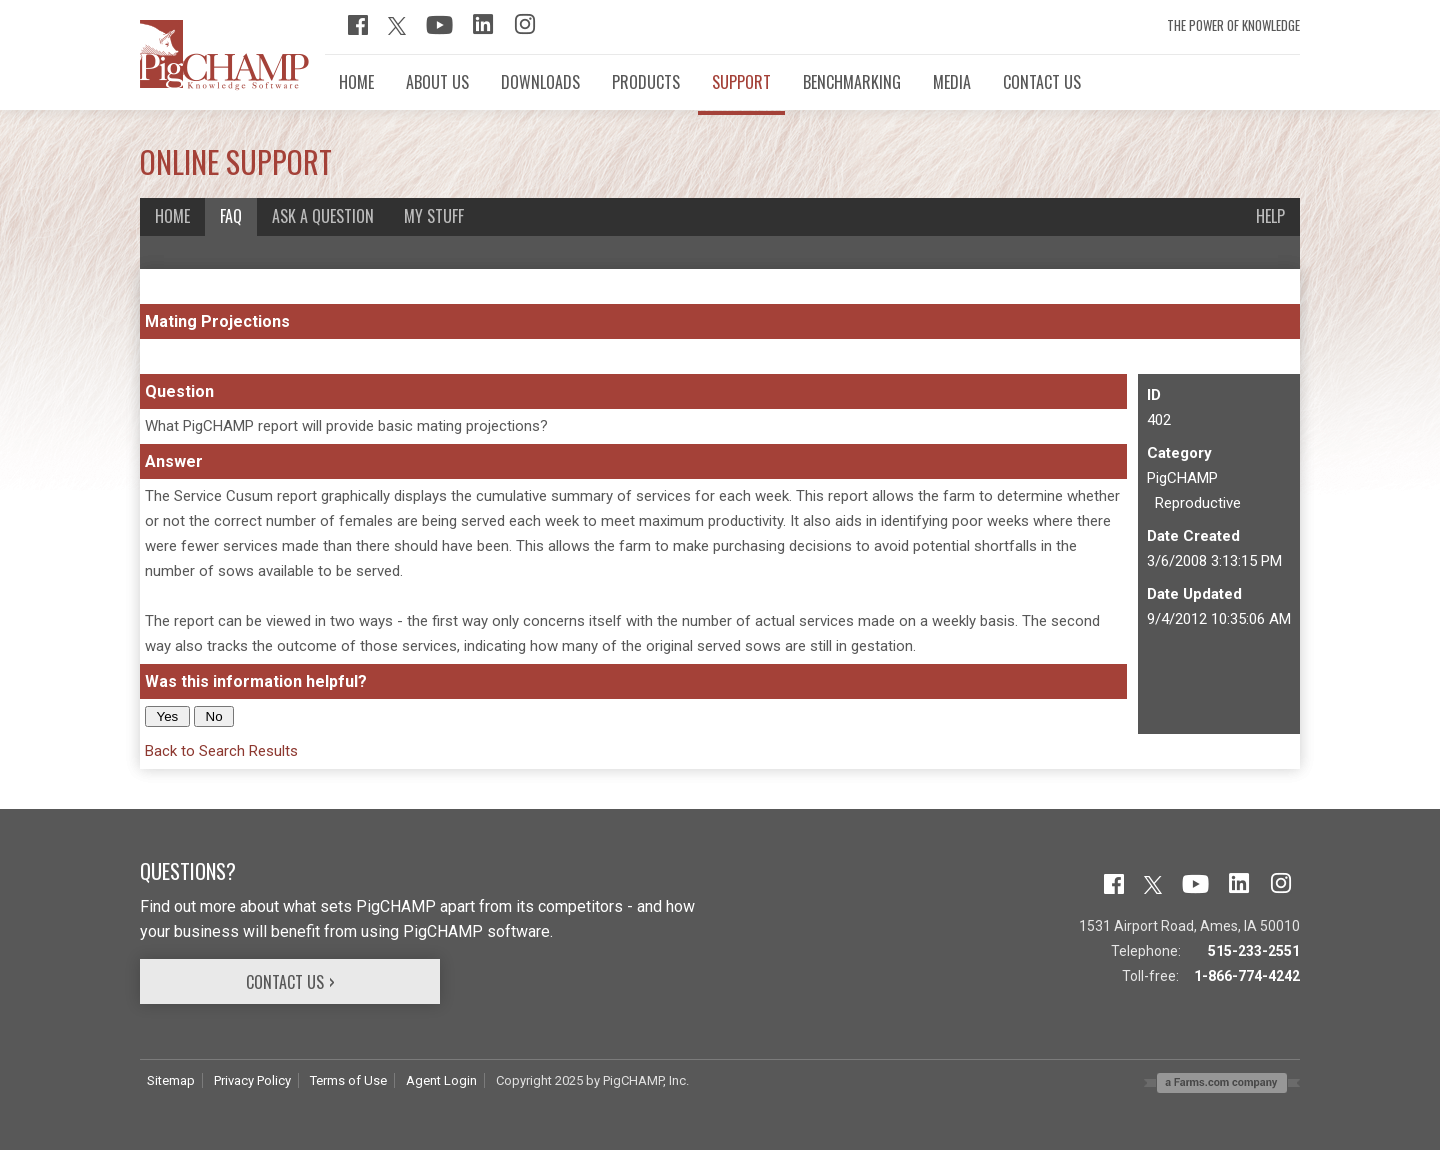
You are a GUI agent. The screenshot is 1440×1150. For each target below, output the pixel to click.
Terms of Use (348, 1080)
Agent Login (441, 1080)
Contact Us (285, 982)
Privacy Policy (252, 1080)
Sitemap (171, 1080)
